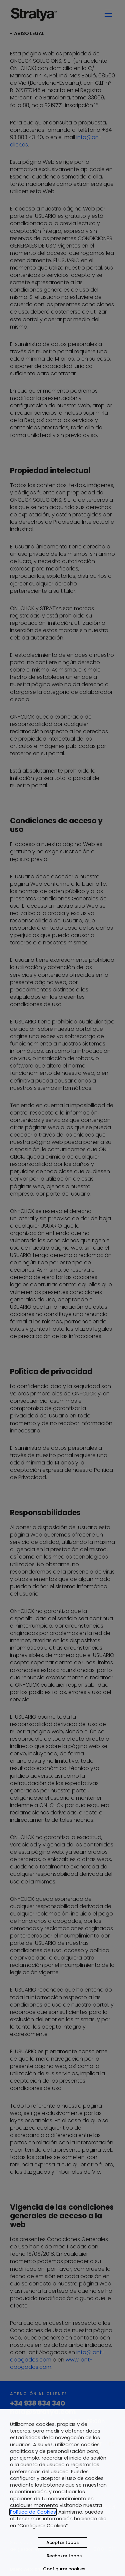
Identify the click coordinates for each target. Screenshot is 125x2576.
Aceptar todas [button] (62, 2542)
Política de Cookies (33, 2512)
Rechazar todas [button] (64, 2556)
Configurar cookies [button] (64, 2569)
